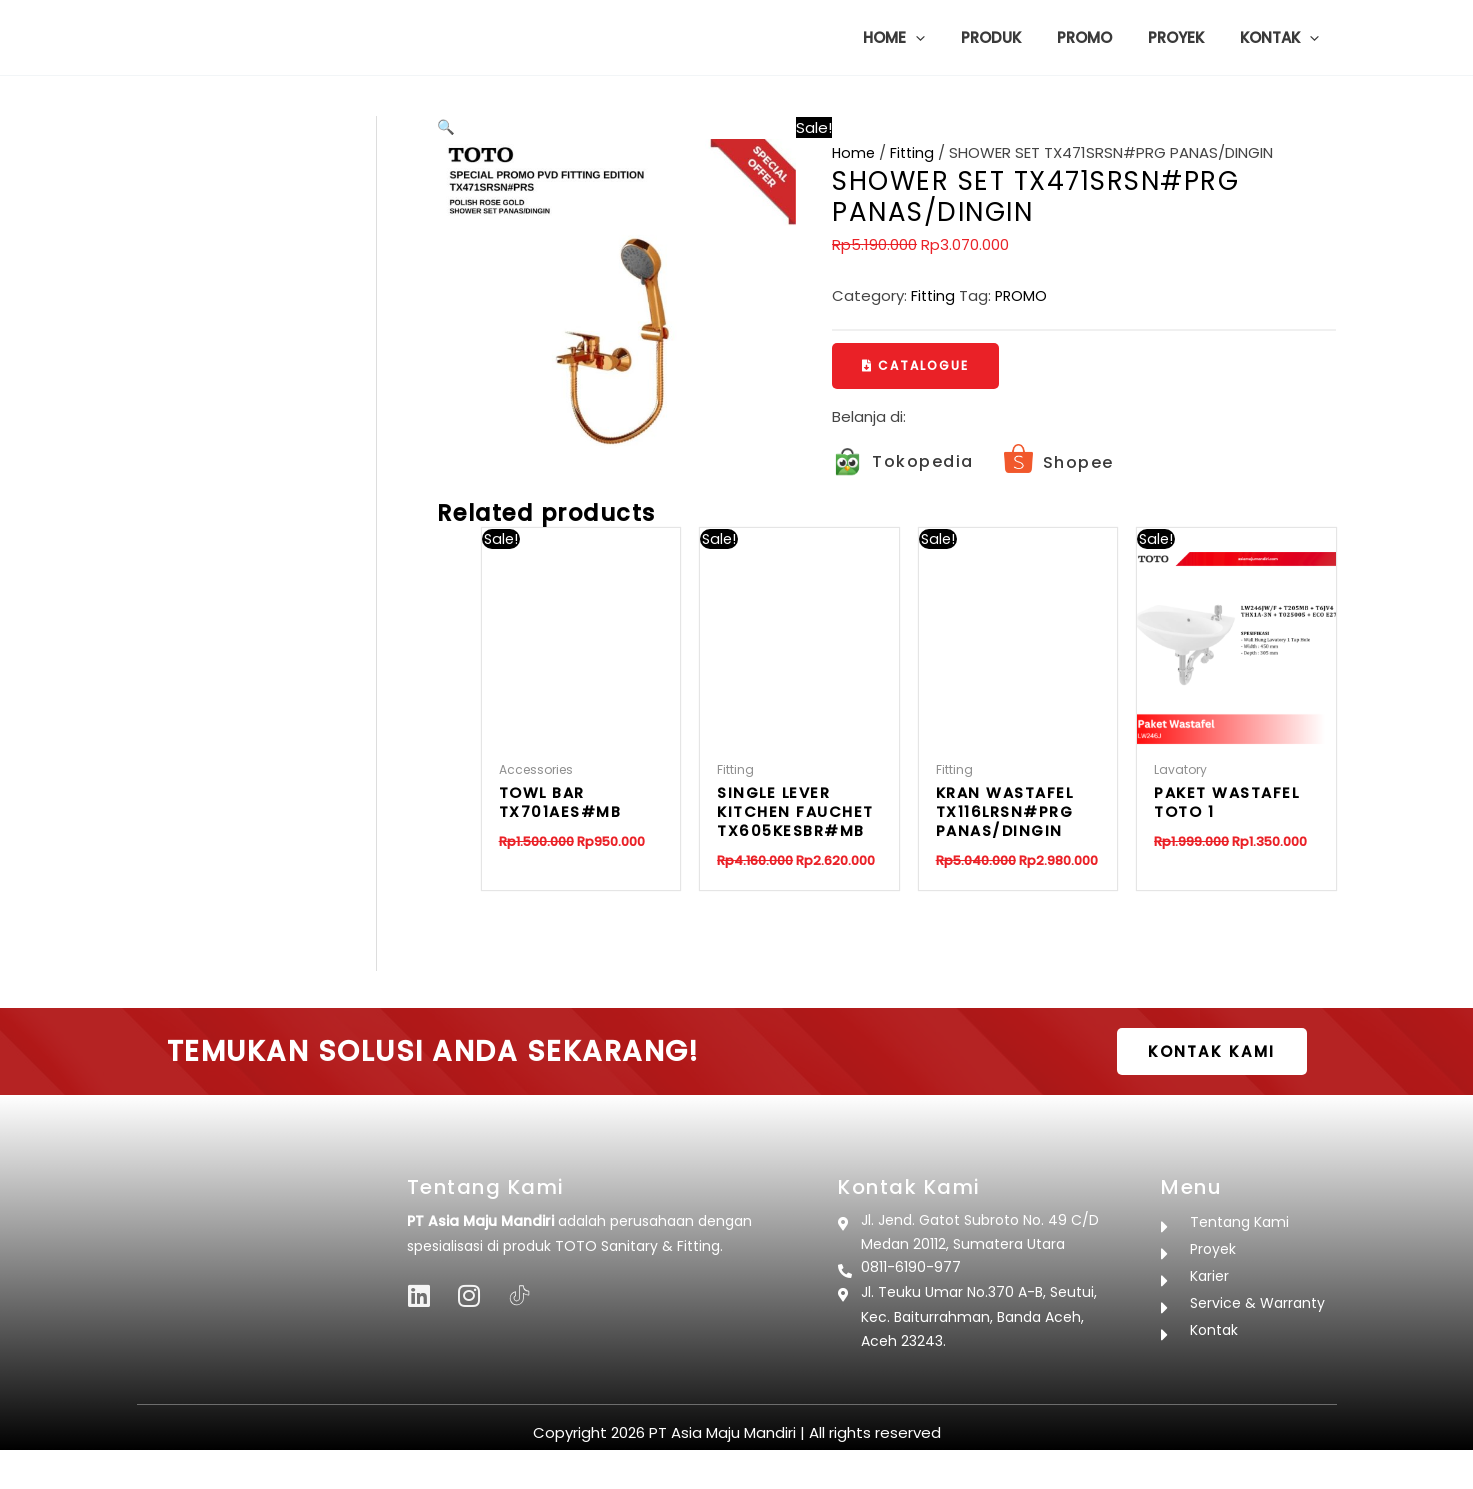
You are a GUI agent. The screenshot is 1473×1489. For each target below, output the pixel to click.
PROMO (1024, 295)
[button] (942, 38)
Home (854, 152)
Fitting (915, 152)
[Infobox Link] (903, 463)
